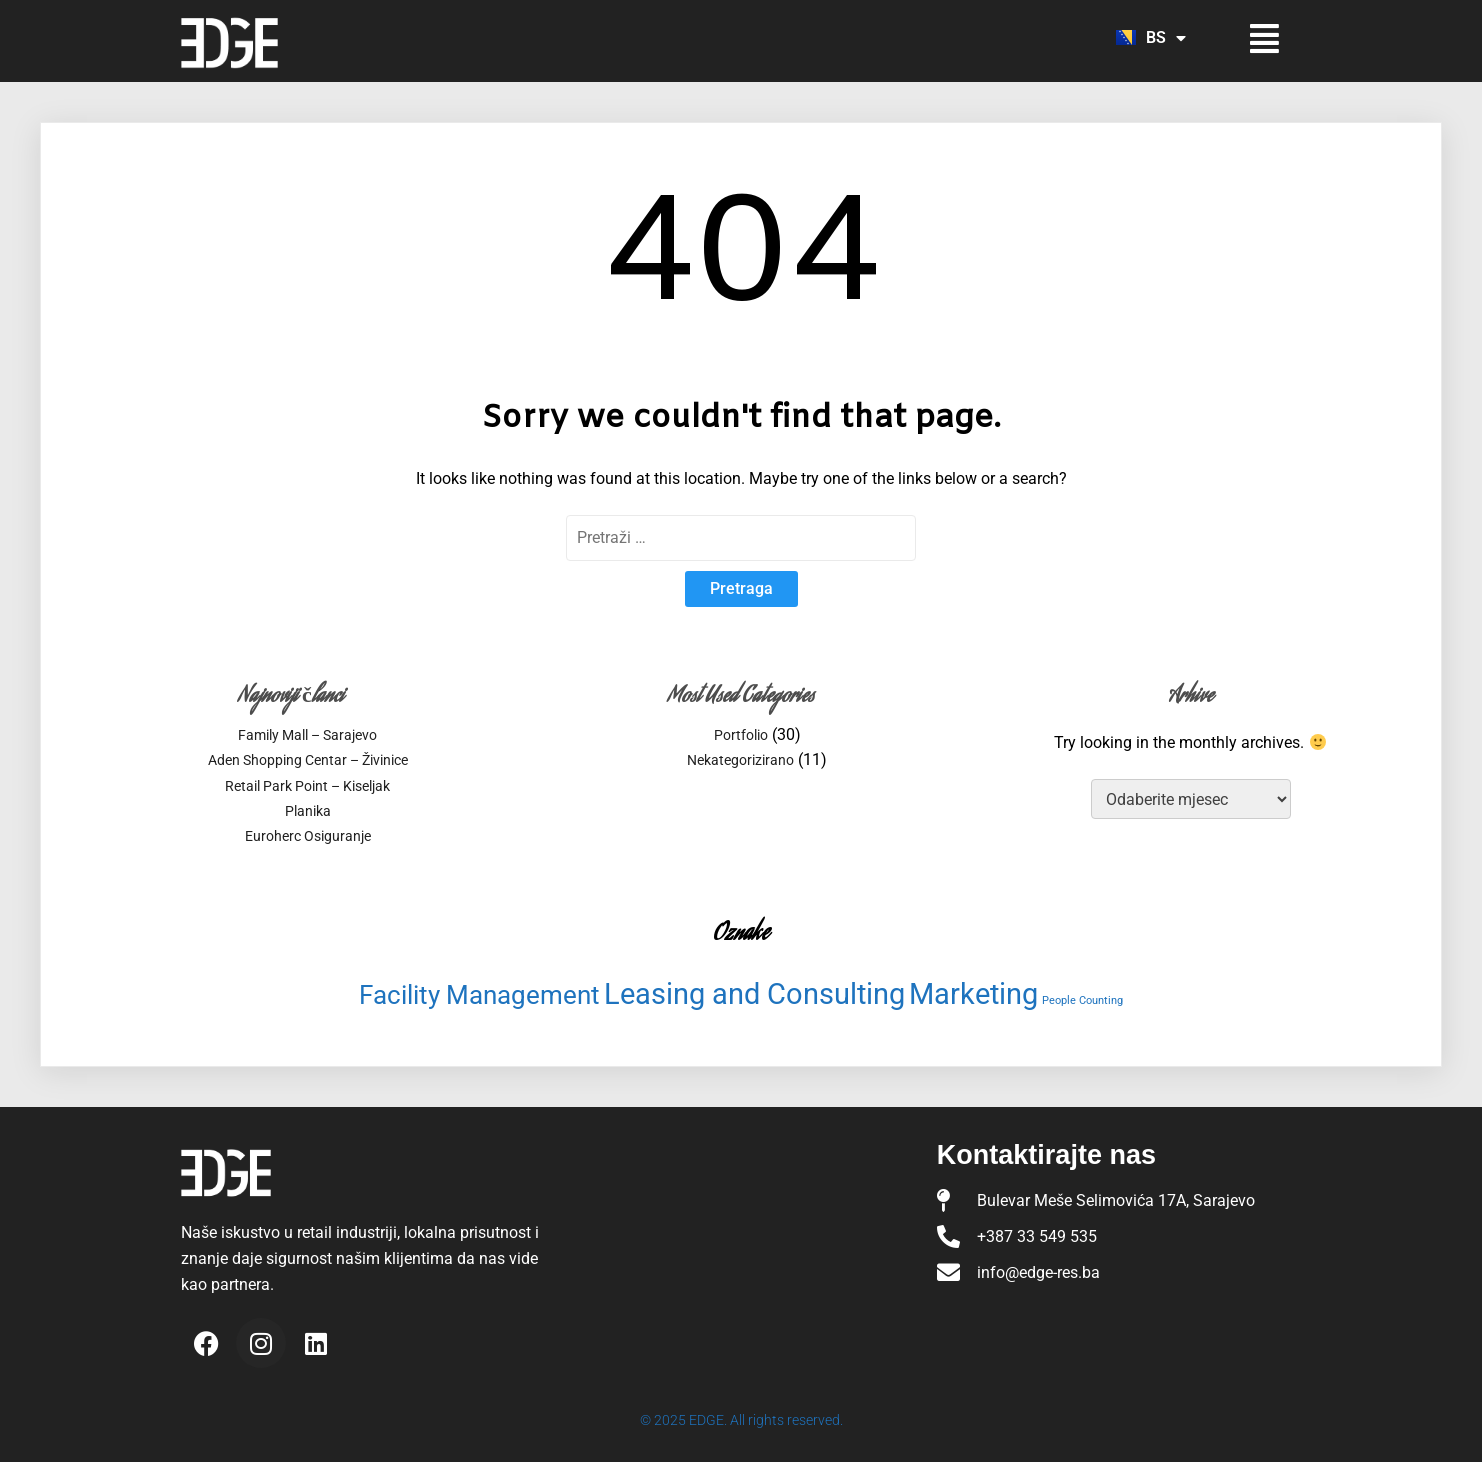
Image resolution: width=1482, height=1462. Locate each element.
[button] (1248, 38)
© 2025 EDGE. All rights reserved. (741, 1420)
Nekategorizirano (740, 760)
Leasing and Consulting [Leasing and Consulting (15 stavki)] (754, 994)
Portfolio (741, 735)
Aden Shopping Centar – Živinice (308, 760)
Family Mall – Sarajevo (307, 735)
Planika (308, 811)
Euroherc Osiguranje (308, 836)
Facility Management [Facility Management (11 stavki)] (479, 995)
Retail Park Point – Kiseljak (307, 786)
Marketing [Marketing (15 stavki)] (973, 994)
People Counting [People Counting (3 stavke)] (1082, 1000)
